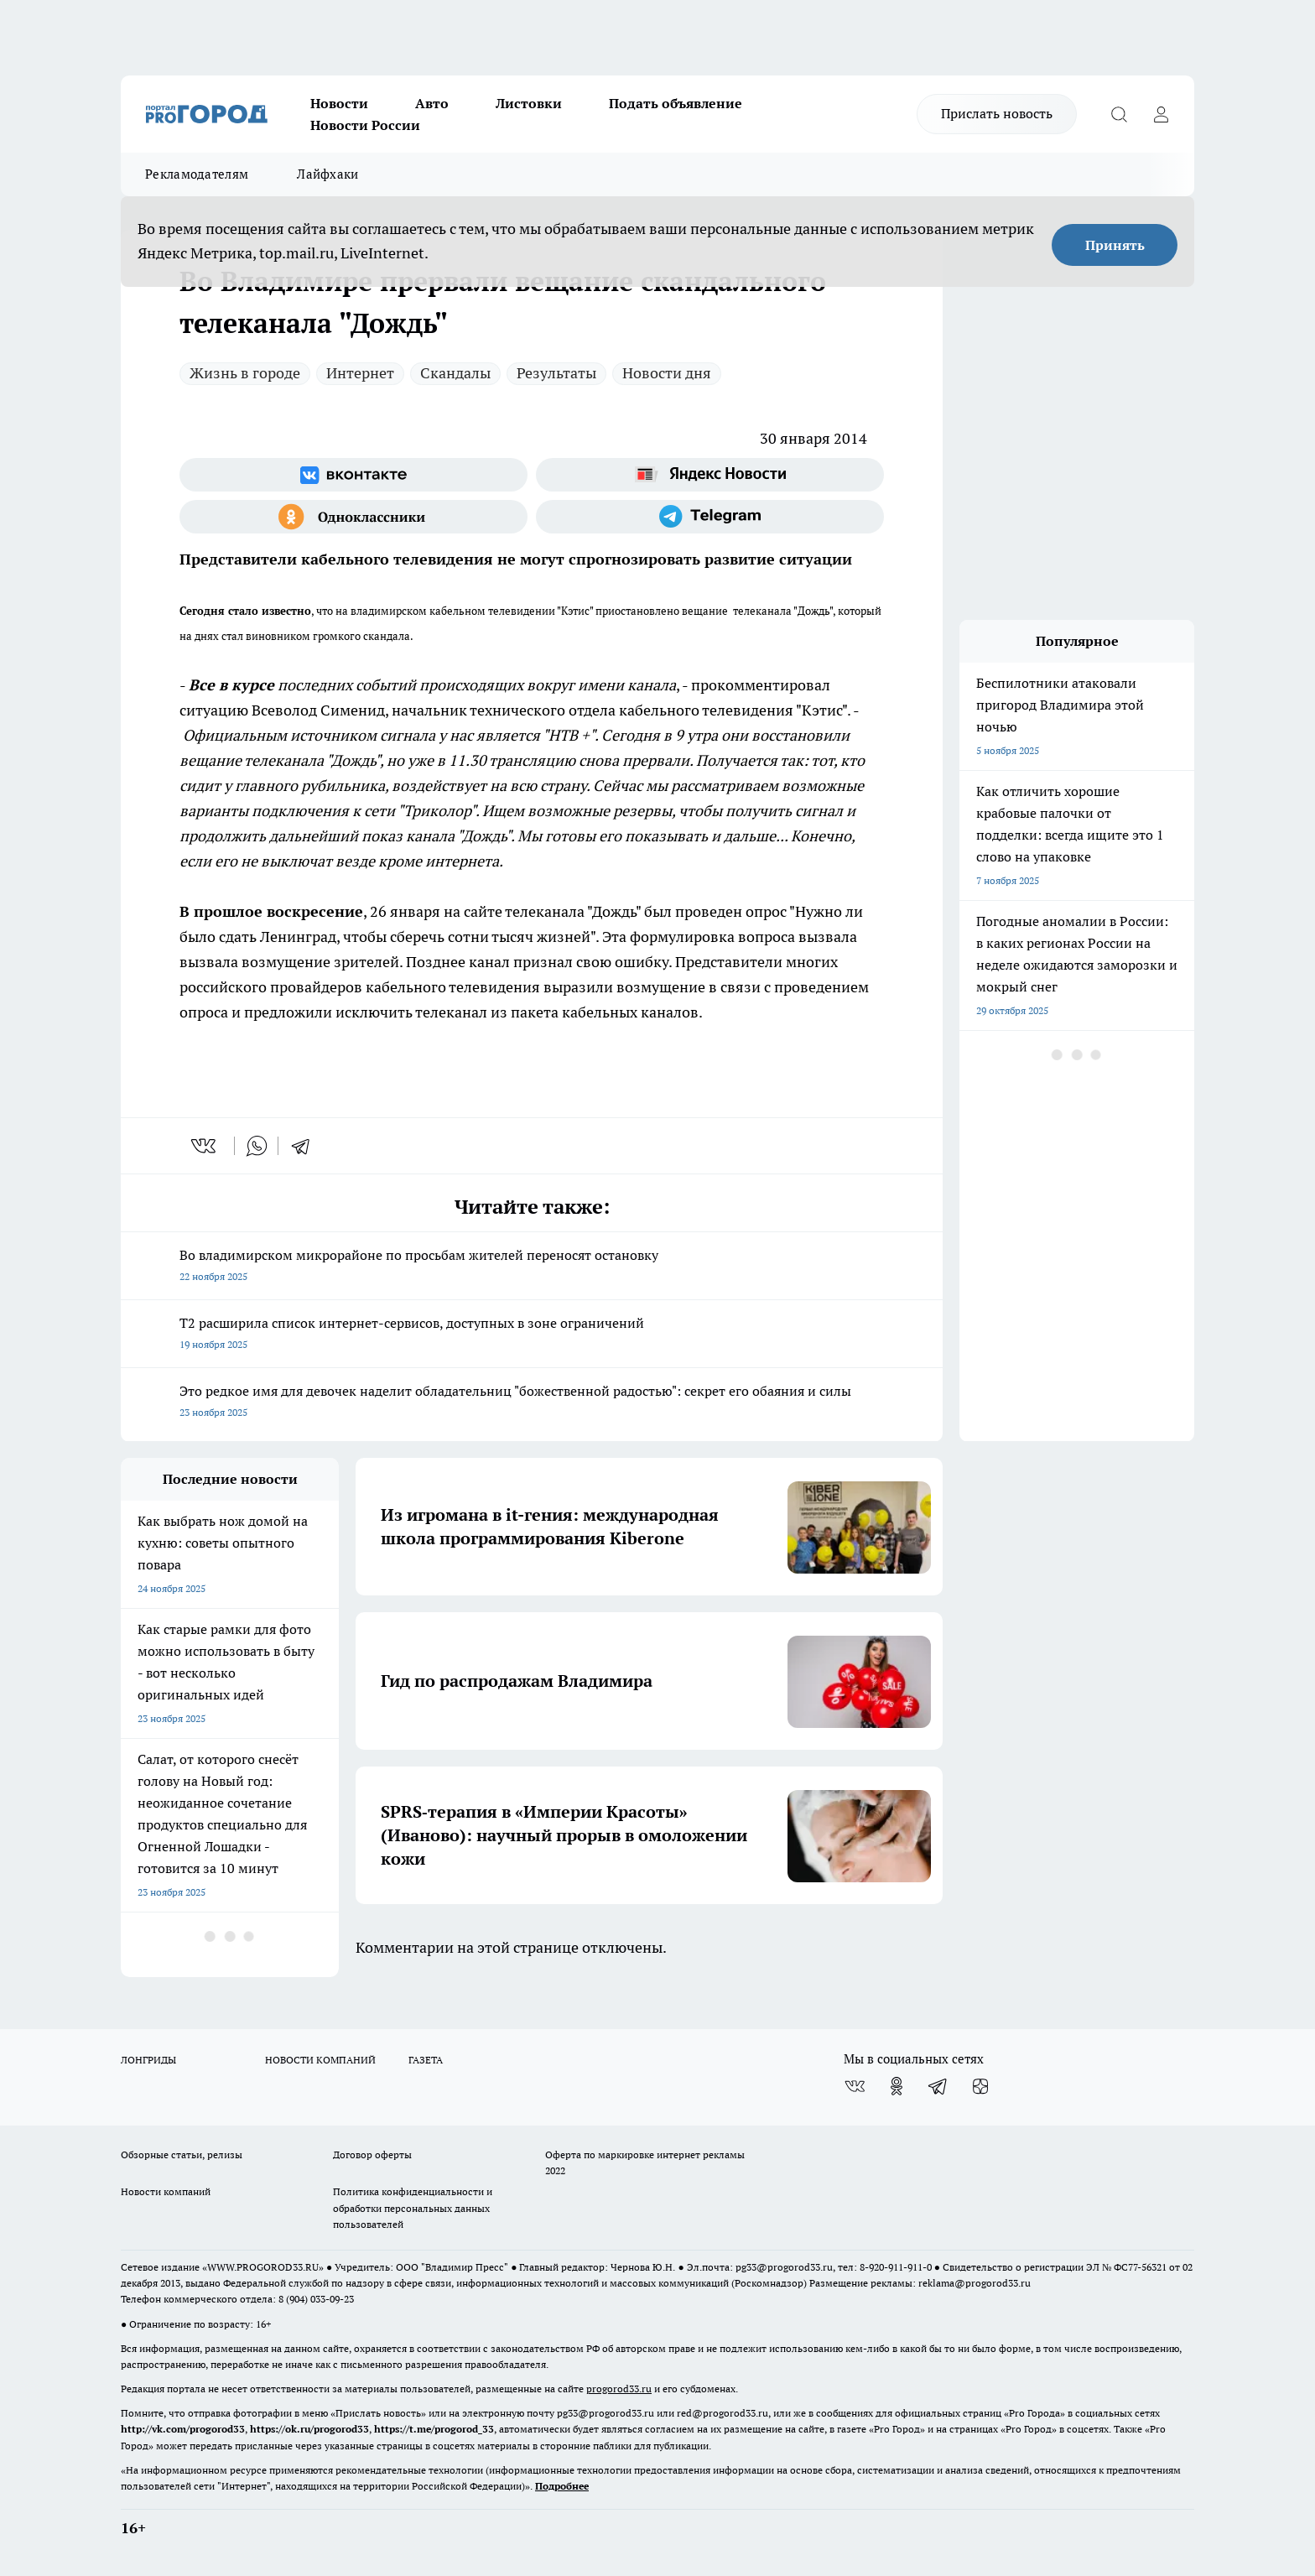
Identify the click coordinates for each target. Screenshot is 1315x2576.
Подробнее (562, 2486)
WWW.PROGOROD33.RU (263, 2267)
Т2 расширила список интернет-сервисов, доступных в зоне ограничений (531, 1335)
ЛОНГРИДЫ (148, 2059)
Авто (432, 103)
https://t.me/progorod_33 (434, 2428)
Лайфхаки (327, 174)
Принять (1115, 245)
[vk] (205, 1146)
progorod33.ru (619, 2388)
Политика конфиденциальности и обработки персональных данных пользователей (412, 2207)
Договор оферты (372, 2154)
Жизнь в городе (245, 372)
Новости (339, 103)
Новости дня (666, 372)
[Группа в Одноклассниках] (353, 516)
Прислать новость (997, 113)
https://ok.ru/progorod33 (309, 2428)
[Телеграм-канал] (710, 516)
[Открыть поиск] (1119, 114)
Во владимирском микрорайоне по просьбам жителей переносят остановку (531, 1267)
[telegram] (306, 1146)
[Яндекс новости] (710, 475)
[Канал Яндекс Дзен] (980, 2086)
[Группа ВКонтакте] (353, 475)
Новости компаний (166, 2191)
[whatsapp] (257, 1146)
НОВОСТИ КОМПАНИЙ (320, 2059)
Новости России (365, 125)
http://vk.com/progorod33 (183, 2428)
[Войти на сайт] (1160, 114)
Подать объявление (675, 103)
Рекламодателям (196, 174)
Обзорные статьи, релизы (181, 2154)
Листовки (529, 103)
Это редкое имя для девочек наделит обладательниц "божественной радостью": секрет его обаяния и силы (531, 1402)
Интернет (360, 372)
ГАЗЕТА (425, 2059)
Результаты (556, 372)
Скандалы (455, 372)
